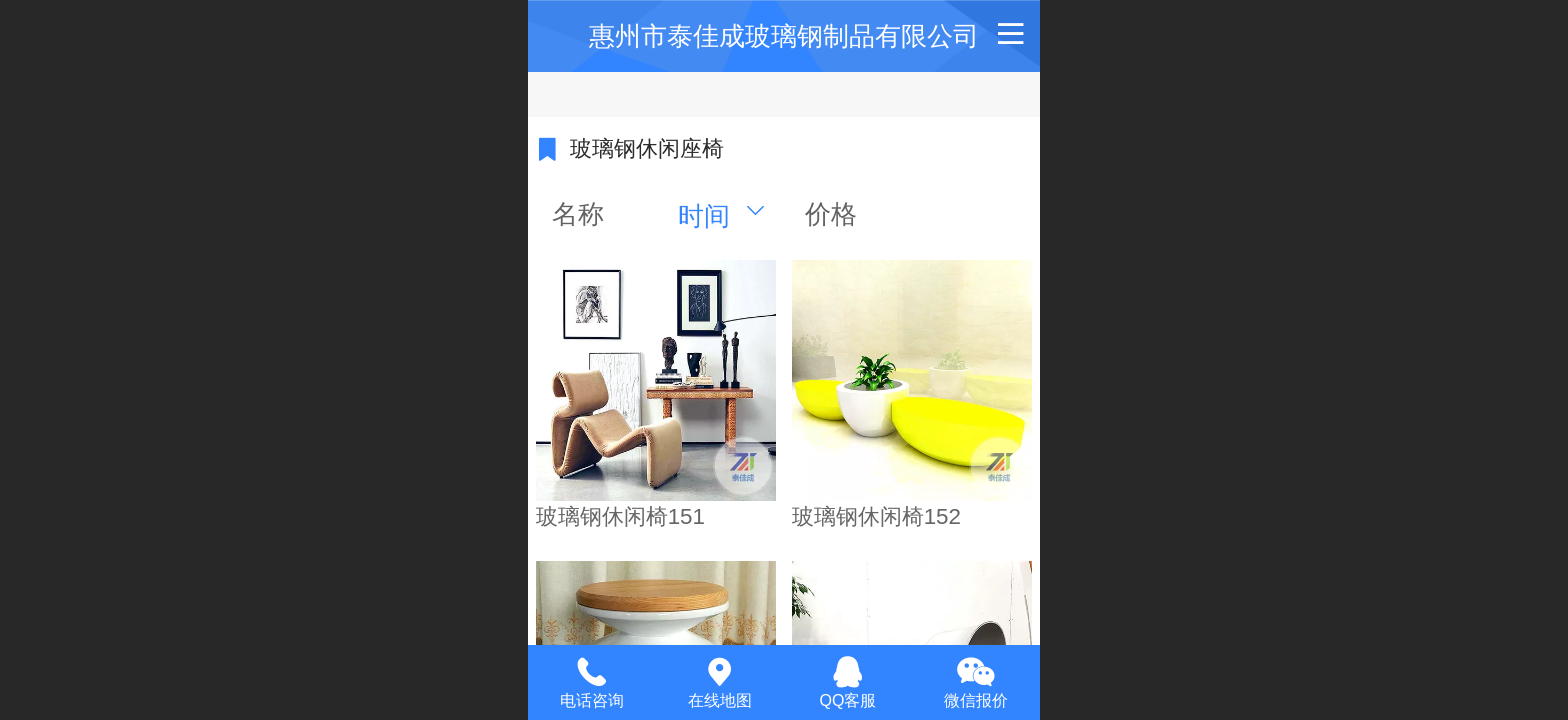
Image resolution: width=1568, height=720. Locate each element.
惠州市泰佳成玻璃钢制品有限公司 (784, 36)
